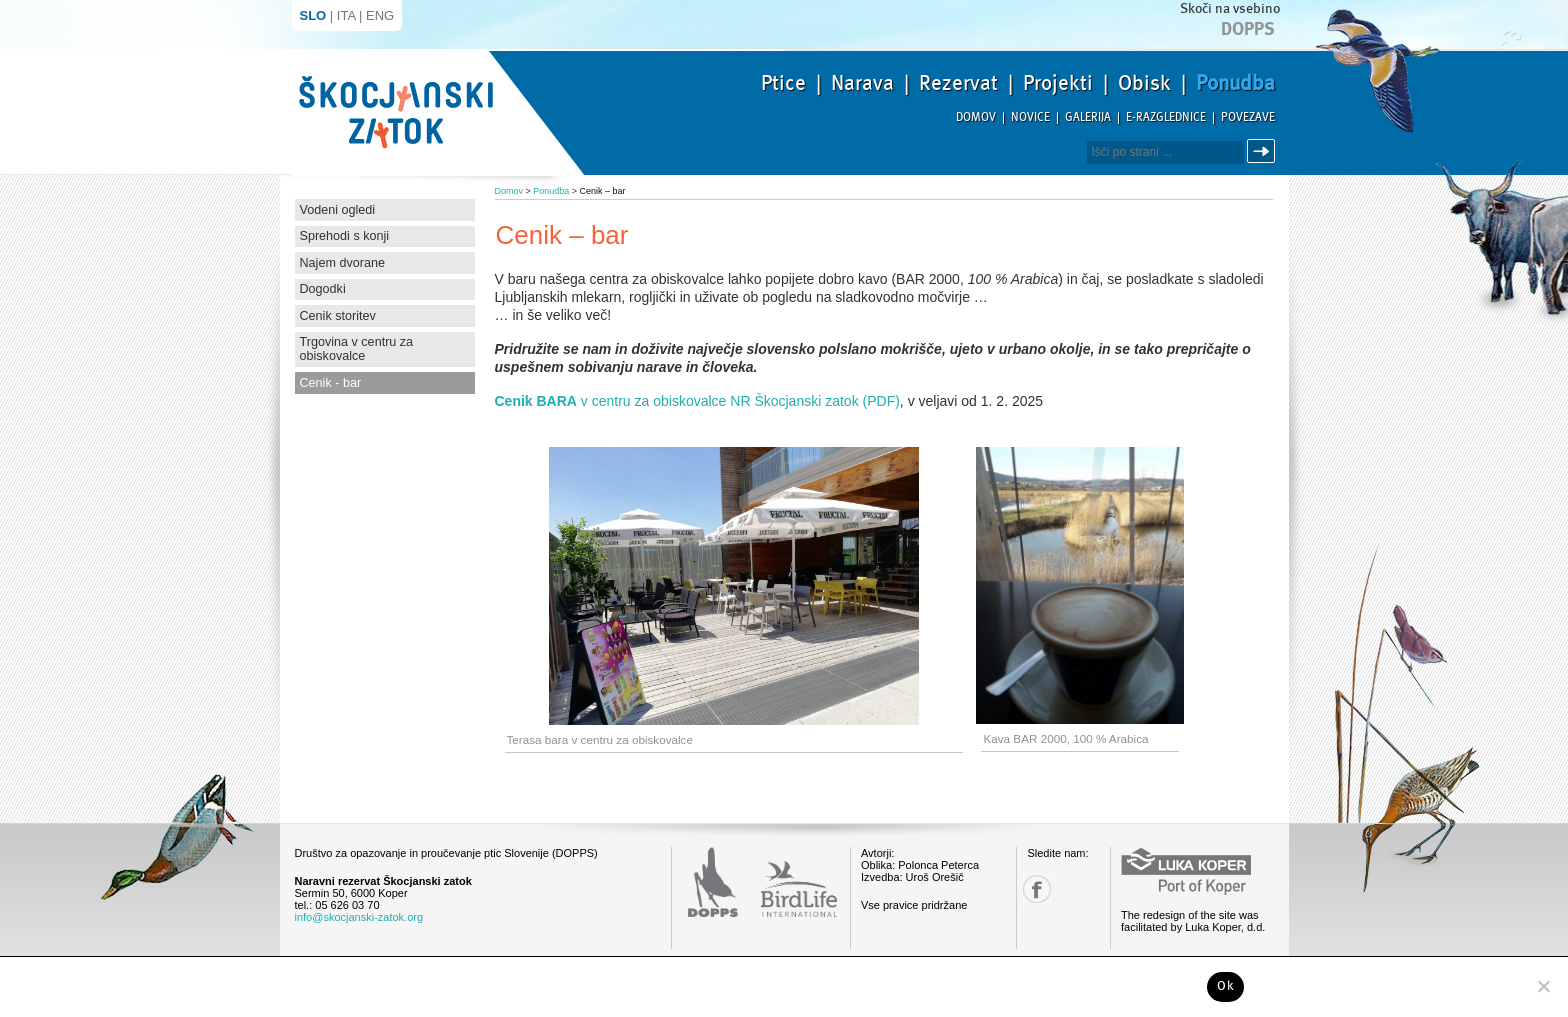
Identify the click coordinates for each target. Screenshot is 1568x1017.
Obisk (1144, 83)
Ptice (783, 83)
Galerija (1088, 117)
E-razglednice (1166, 117)
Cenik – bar (603, 191)
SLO (313, 15)
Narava (862, 83)
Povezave (1248, 117)
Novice (1030, 117)
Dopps (1248, 29)
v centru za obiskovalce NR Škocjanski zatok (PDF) (697, 401)
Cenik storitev (338, 316)
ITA (346, 15)
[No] (1543, 986)
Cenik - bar (331, 383)
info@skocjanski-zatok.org (359, 917)
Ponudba (1235, 83)
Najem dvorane (342, 263)
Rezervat (958, 83)
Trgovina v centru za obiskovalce (357, 349)
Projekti (1058, 83)
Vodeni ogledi (338, 210)
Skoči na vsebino (1230, 8)
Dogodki (323, 289)
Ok (1225, 986)
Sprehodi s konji (345, 236)
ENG (380, 15)
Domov (976, 117)
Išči (1264, 151)
